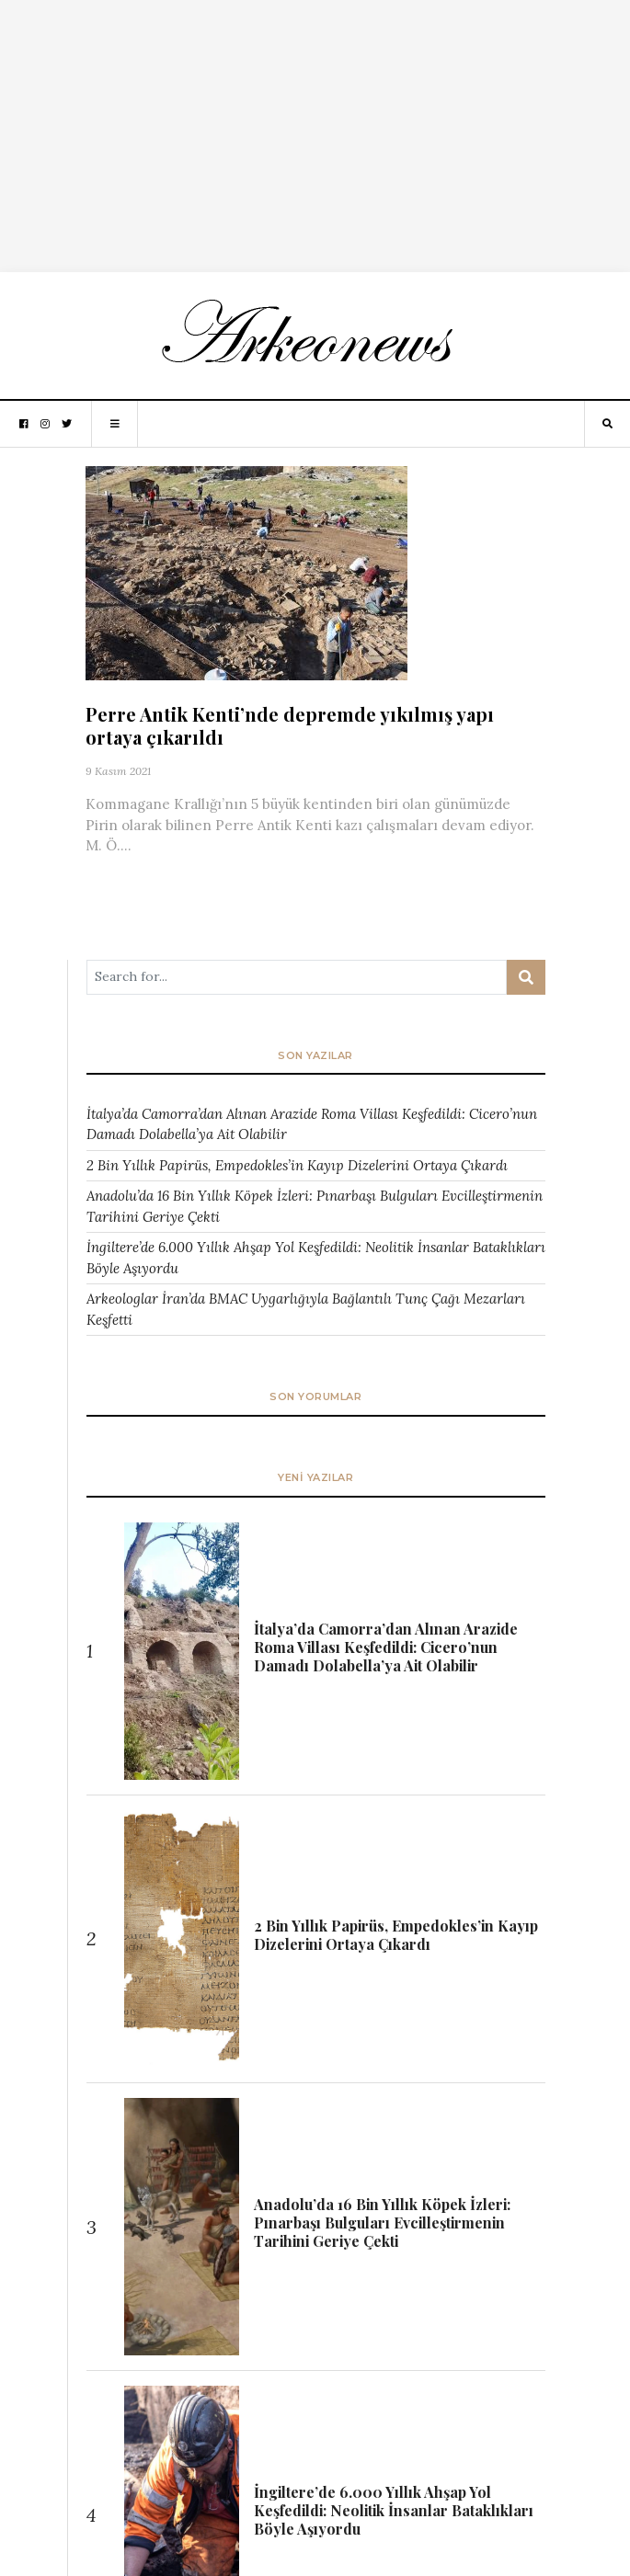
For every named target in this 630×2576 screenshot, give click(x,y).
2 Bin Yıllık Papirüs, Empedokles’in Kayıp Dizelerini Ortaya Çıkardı (297, 1165)
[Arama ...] (296, 977)
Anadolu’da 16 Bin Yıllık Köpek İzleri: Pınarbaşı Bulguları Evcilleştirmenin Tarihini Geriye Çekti (314, 1206)
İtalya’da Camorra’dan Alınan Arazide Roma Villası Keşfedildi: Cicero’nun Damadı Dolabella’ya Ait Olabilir (311, 1124)
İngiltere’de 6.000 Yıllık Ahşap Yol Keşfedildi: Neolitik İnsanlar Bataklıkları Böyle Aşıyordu (315, 1257)
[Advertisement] (315, 128)
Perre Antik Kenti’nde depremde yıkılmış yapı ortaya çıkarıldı (290, 725)
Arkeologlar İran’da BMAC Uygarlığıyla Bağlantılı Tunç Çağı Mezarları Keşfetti (305, 1309)
